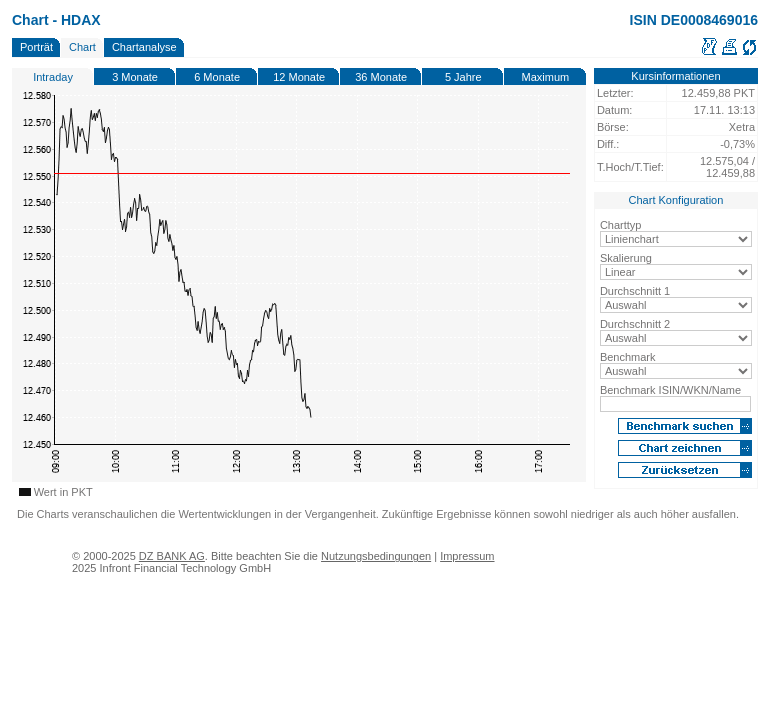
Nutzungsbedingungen (376, 556)
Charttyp (621, 225)
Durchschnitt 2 (635, 324)
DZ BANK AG (172, 556)
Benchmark (628, 357)
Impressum (467, 556)
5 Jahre (463, 77)
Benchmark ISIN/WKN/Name (670, 390)
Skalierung (626, 258)
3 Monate (135, 77)
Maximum (546, 77)
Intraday (53, 77)
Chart (82, 47)
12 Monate (299, 77)
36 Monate (381, 77)
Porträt (36, 47)
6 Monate (217, 77)
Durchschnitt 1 (635, 291)
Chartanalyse (144, 47)
